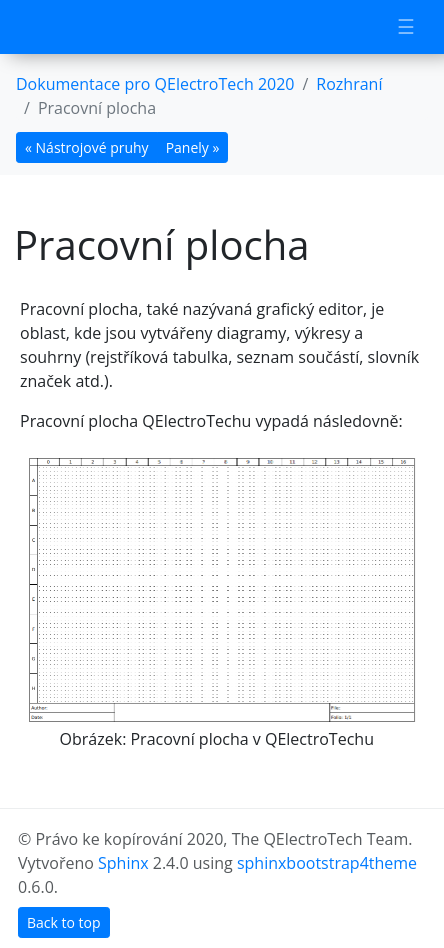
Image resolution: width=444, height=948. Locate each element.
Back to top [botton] (64, 922)
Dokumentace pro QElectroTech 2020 (155, 84)
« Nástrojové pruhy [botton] (87, 147)
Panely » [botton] (193, 147)
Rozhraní (349, 84)
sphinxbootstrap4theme (327, 863)
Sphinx (123, 863)
